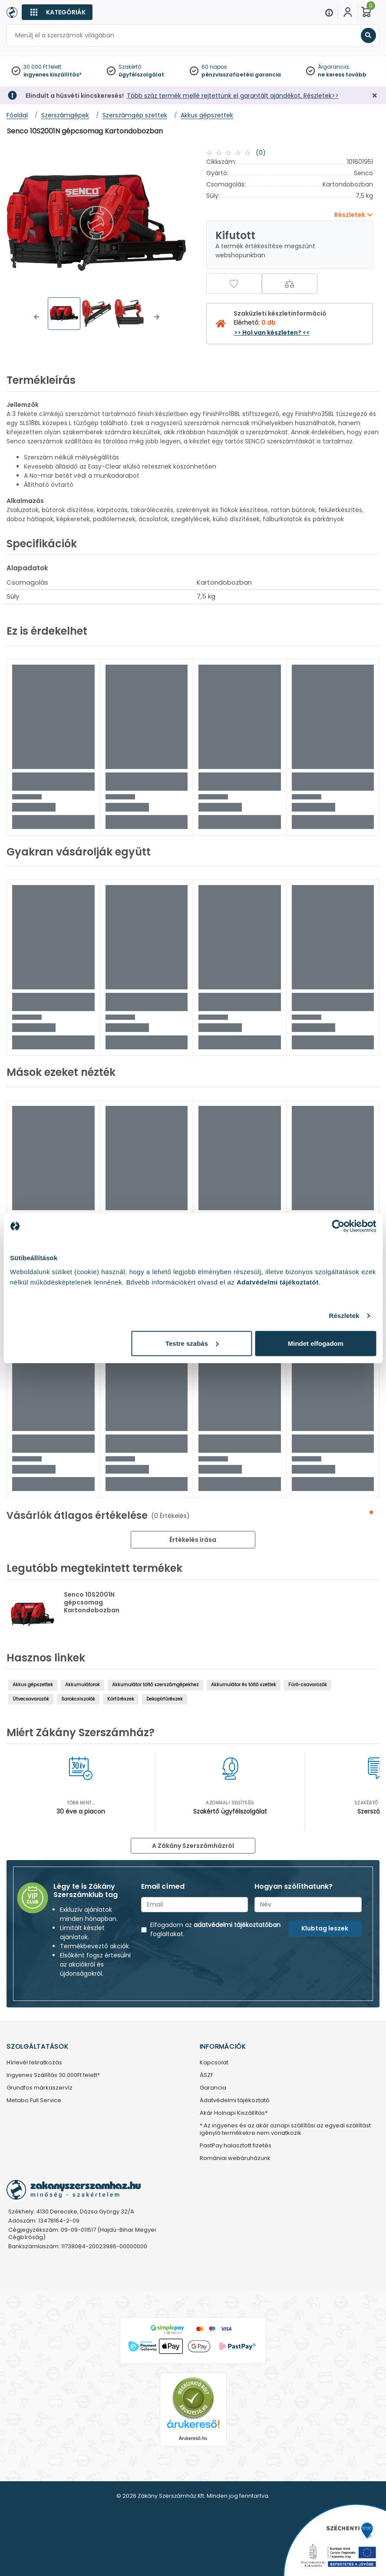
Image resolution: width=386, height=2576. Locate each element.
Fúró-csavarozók (307, 1684)
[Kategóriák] (57, 12)
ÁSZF (206, 2075)
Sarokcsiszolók (78, 1699)
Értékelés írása (192, 1539)
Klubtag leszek (324, 1928)
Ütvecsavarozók (31, 1699)
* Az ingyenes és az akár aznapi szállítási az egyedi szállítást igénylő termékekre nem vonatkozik (285, 2129)
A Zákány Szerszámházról (193, 1845)
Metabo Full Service (34, 2100)
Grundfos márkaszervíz (40, 2088)
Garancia (213, 2088)
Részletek (344, 1315)
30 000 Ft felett (42, 66)
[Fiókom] (347, 12)
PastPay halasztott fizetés (235, 2146)
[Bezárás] (374, 96)
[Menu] (329, 12)
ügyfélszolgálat (141, 74)
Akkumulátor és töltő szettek (243, 1684)
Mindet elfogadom (315, 1343)
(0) (261, 152)
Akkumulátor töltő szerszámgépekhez (155, 1684)
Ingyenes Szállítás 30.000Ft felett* (53, 2075)
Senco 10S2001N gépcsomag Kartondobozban (91, 1602)
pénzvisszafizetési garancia (241, 74)
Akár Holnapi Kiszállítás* (233, 2113)
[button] (36, 317)
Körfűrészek (120, 1699)
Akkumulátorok (82, 1684)
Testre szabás (191, 1343)
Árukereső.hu (193, 2438)
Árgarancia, (334, 66)
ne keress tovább (342, 74)
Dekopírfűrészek (164, 1699)
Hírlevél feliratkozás (34, 2063)
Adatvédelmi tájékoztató (235, 2100)
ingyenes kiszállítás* (52, 74)
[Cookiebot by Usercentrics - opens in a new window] (338, 1226)
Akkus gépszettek (33, 1684)
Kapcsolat (214, 2063)
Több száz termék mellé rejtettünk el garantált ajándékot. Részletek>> (233, 95)
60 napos (214, 66)
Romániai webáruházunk (235, 2158)
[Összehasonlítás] (289, 283)
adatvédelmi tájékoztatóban (237, 1924)
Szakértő (130, 66)
